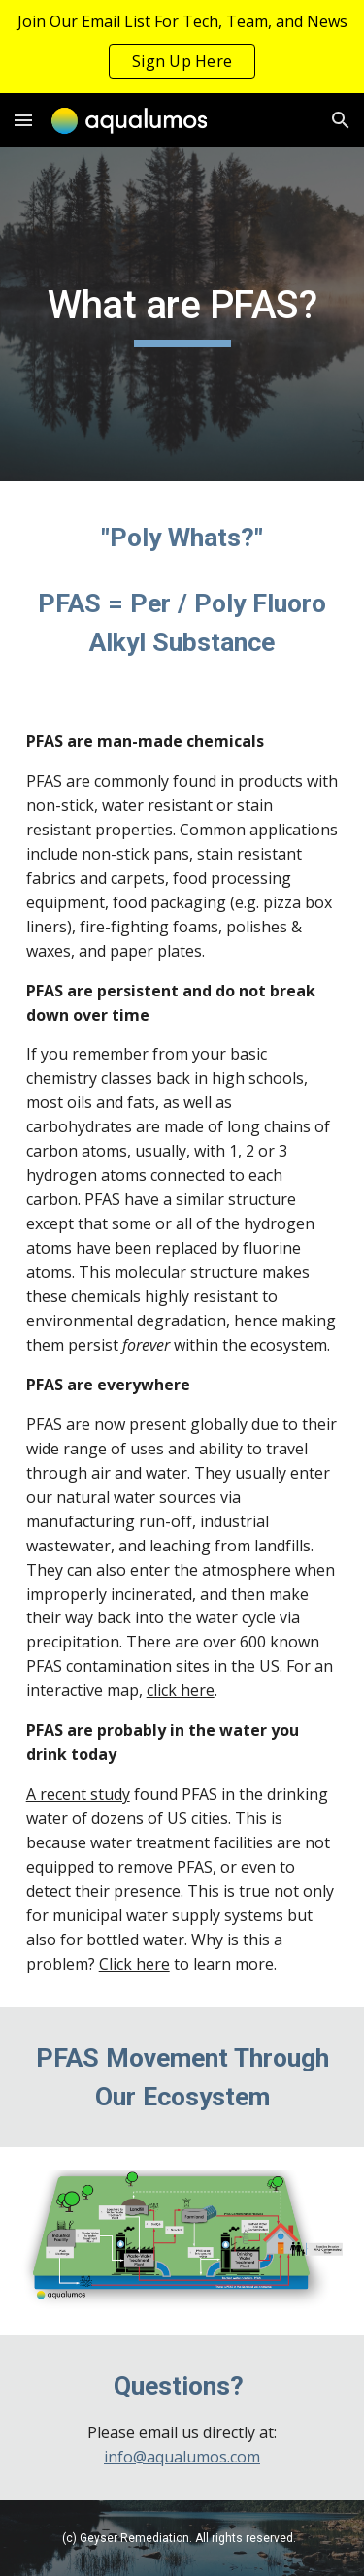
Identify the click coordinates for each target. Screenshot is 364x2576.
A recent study (78, 1794)
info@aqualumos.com (182, 2456)
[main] (182, 314)
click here (181, 1690)
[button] (23, 120)
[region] (182, 46)
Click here (134, 1963)
